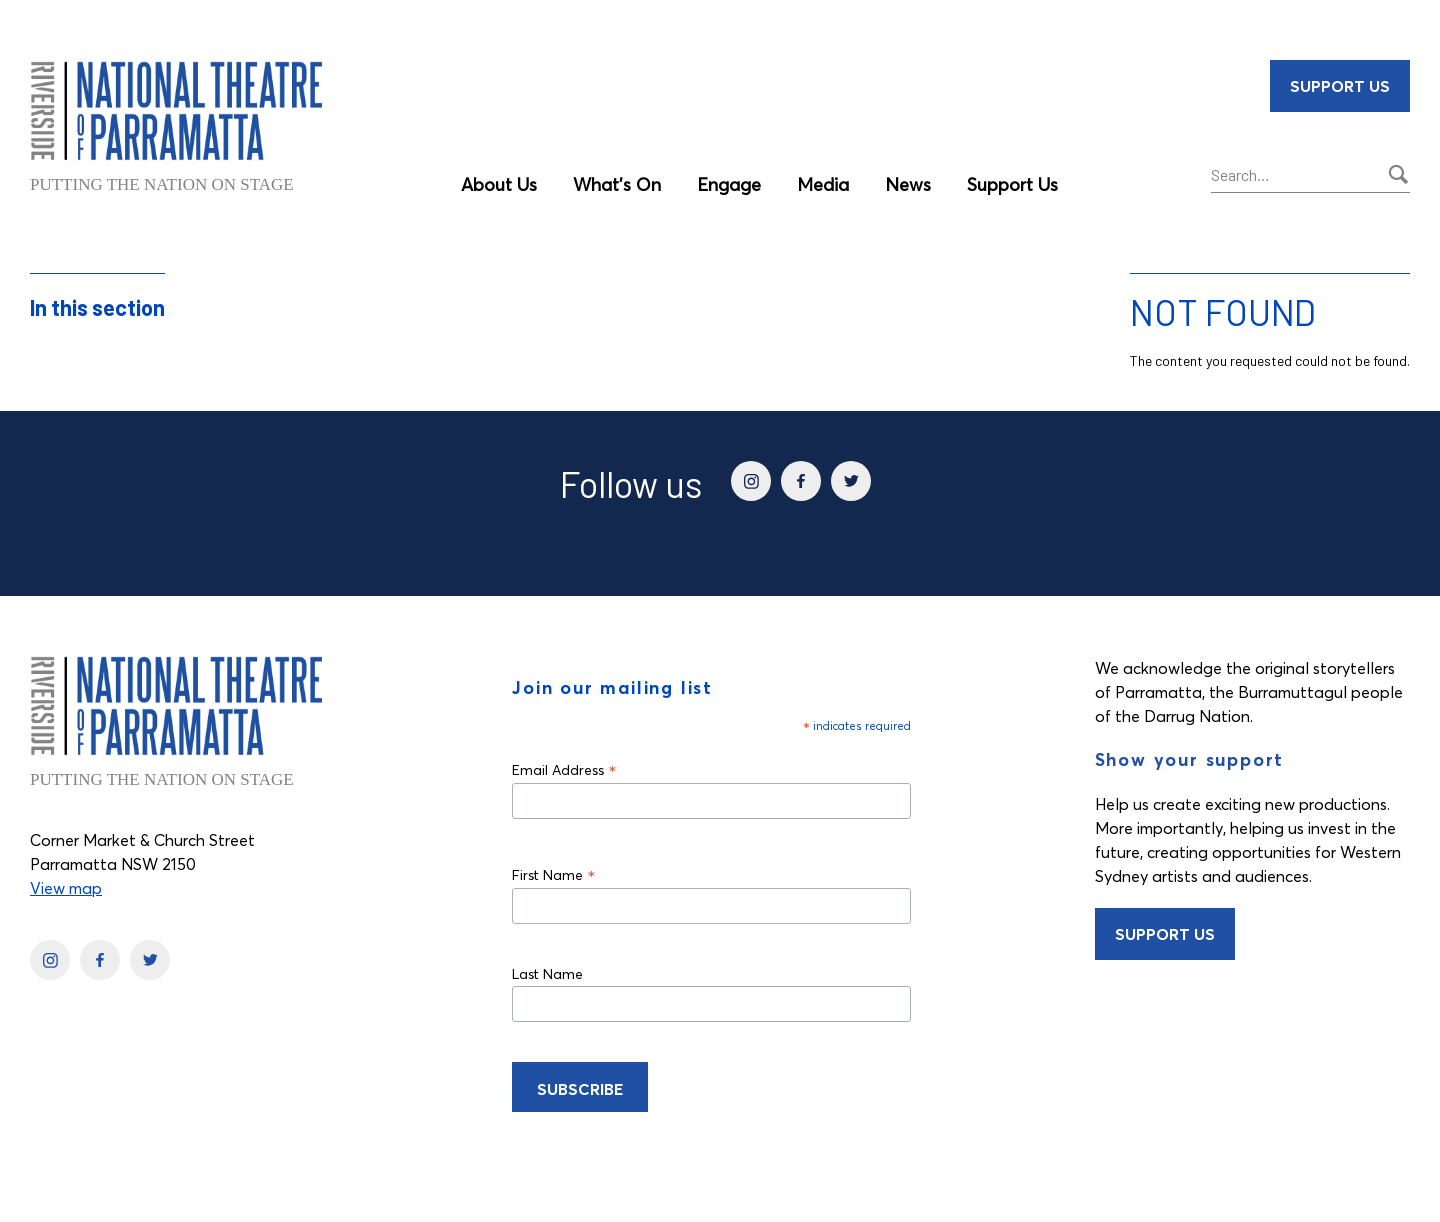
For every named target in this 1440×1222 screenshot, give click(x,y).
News (908, 184)
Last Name (547, 974)
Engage (729, 184)
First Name (554, 874)
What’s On (617, 184)
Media (823, 184)
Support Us (1012, 184)
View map (66, 888)
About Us (499, 184)
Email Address (564, 769)
